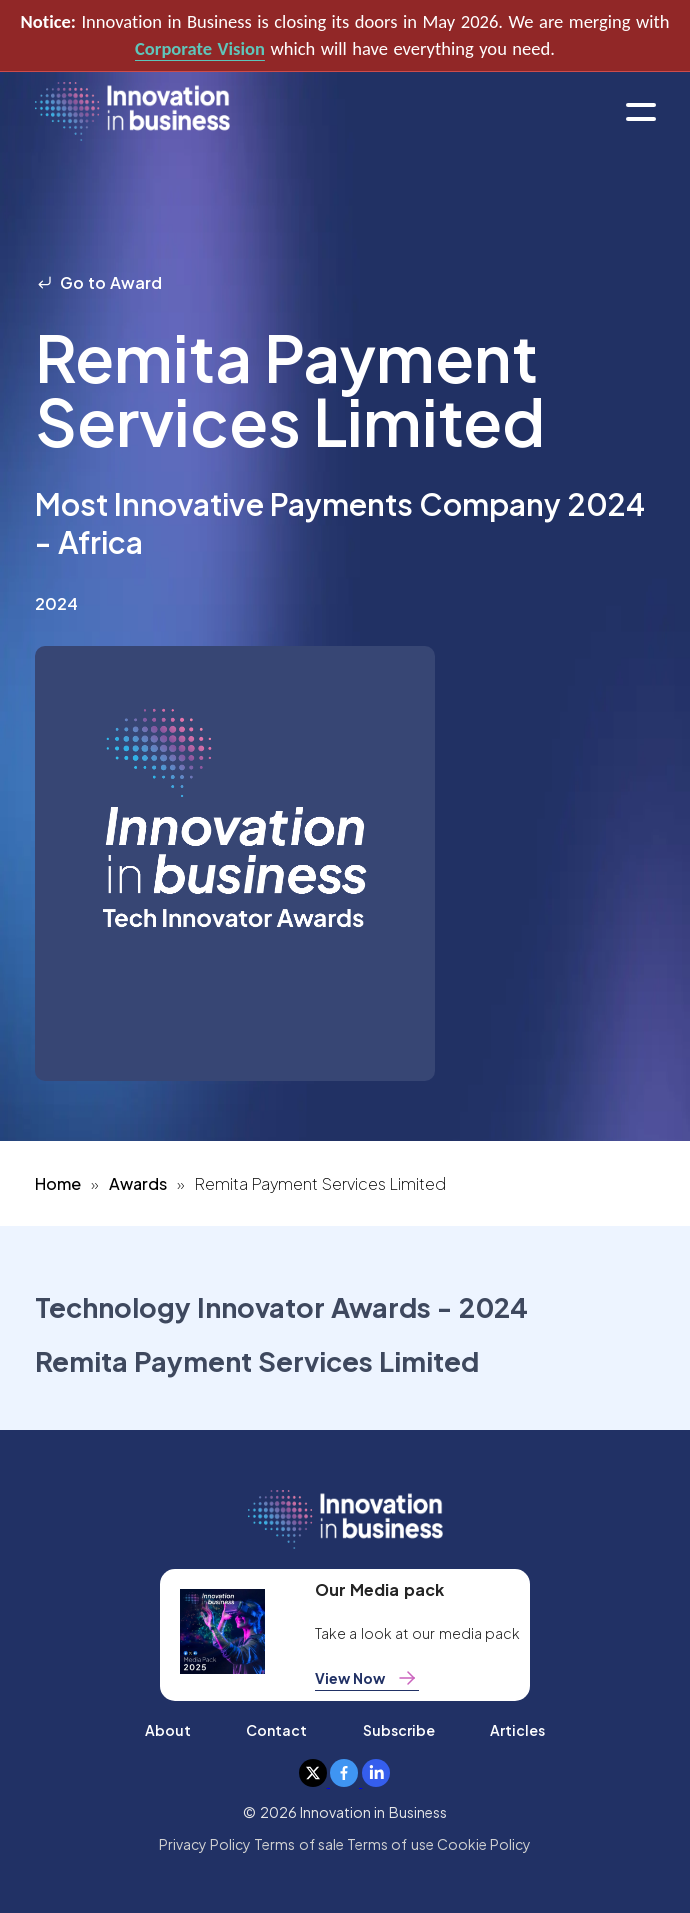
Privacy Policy (205, 1844)
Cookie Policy (484, 1844)
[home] (132, 112)
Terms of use (390, 1844)
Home (58, 1183)
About (168, 1730)
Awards (138, 1183)
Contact (276, 1730)
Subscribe (399, 1730)
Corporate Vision (200, 48)
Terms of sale (299, 1844)
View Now (367, 1678)
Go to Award (99, 282)
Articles (517, 1730)
